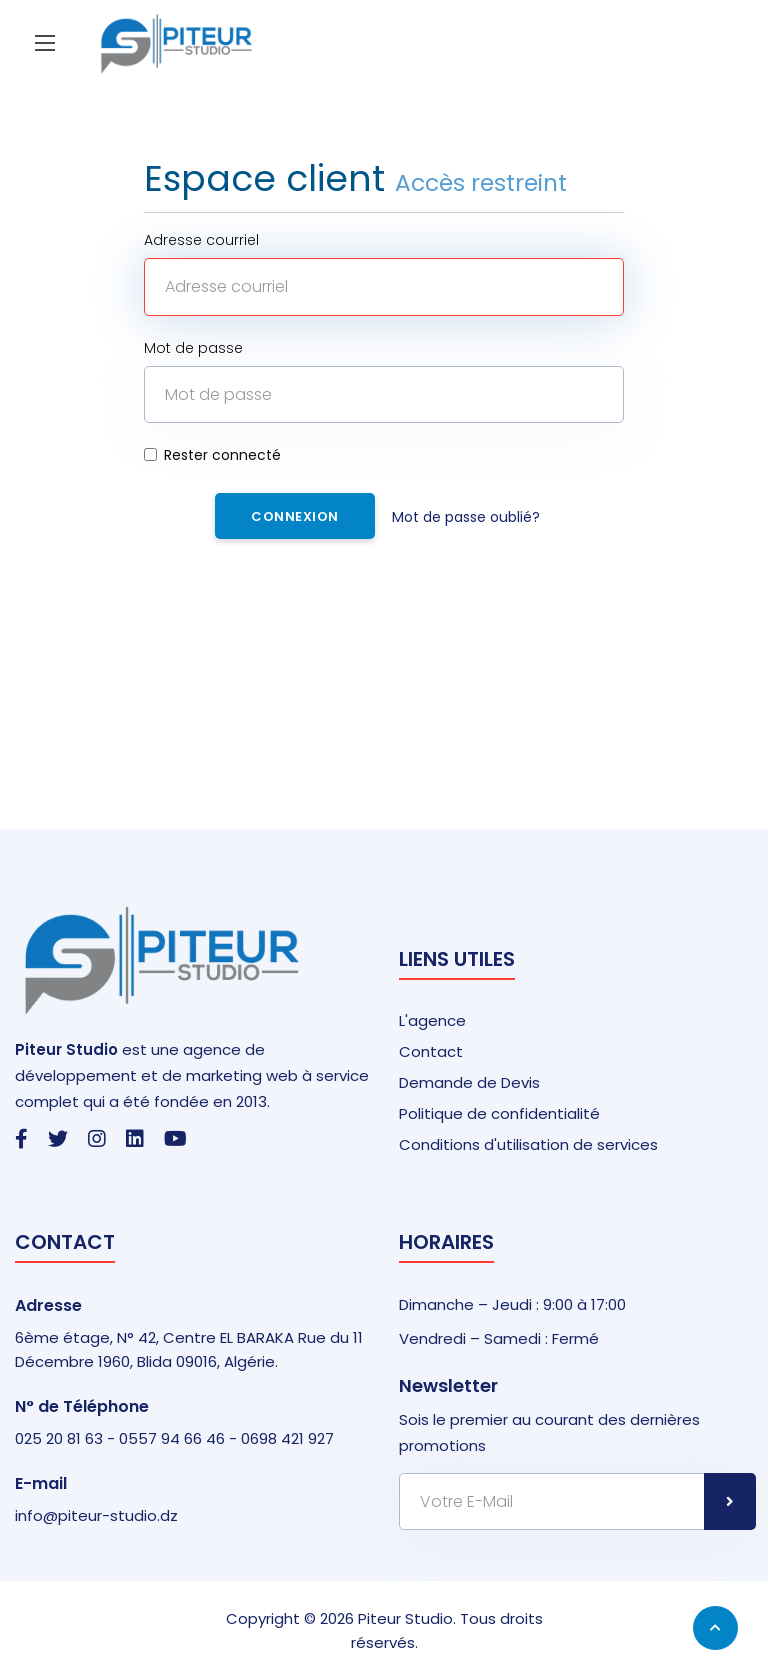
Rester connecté (212, 455)
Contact (431, 1051)
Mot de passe (193, 348)
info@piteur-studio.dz (96, 1515)
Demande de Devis (469, 1082)
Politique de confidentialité (499, 1113)
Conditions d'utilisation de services (528, 1144)
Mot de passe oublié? (466, 517)
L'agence (432, 1020)
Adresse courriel (201, 240)
